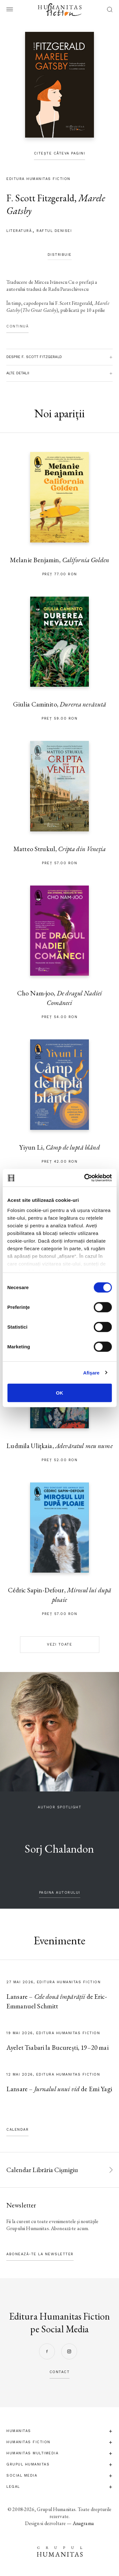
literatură (19, 231)
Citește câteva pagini (59, 153)
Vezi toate (59, 1644)
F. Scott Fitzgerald (40, 198)
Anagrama (83, 2523)
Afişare (91, 1372)
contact (60, 2372)
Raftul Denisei (54, 231)
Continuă (17, 326)
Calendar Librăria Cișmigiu (42, 2169)
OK (59, 1393)
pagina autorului (59, 1893)
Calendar (17, 2130)
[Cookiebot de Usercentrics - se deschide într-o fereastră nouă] (85, 1177)
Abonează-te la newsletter (40, 2254)
